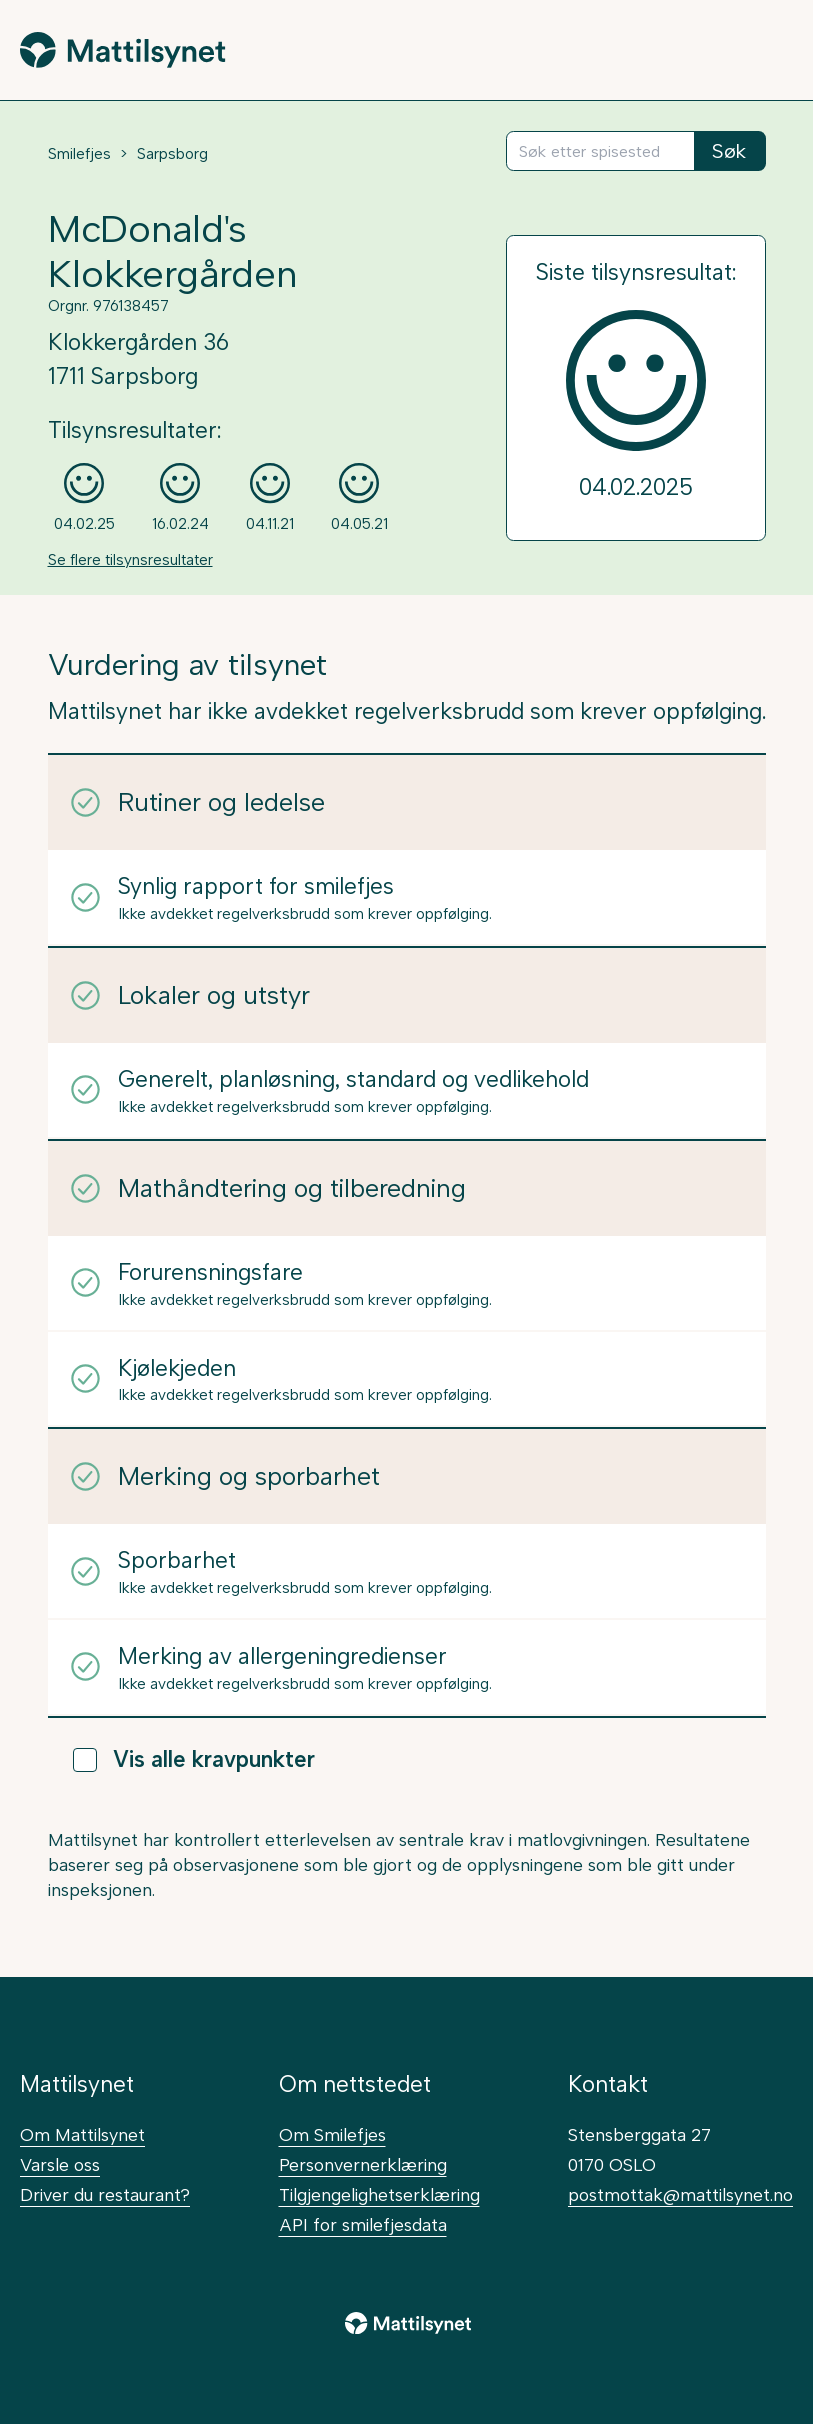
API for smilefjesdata (363, 2224)
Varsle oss (60, 2164)
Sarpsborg (172, 154)
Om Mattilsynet (82, 2134)
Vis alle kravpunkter (194, 1759)
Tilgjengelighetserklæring (379, 2194)
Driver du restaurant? (105, 2194)
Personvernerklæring (363, 2164)
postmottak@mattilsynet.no (680, 2194)
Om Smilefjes (332, 2134)
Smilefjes (79, 154)
